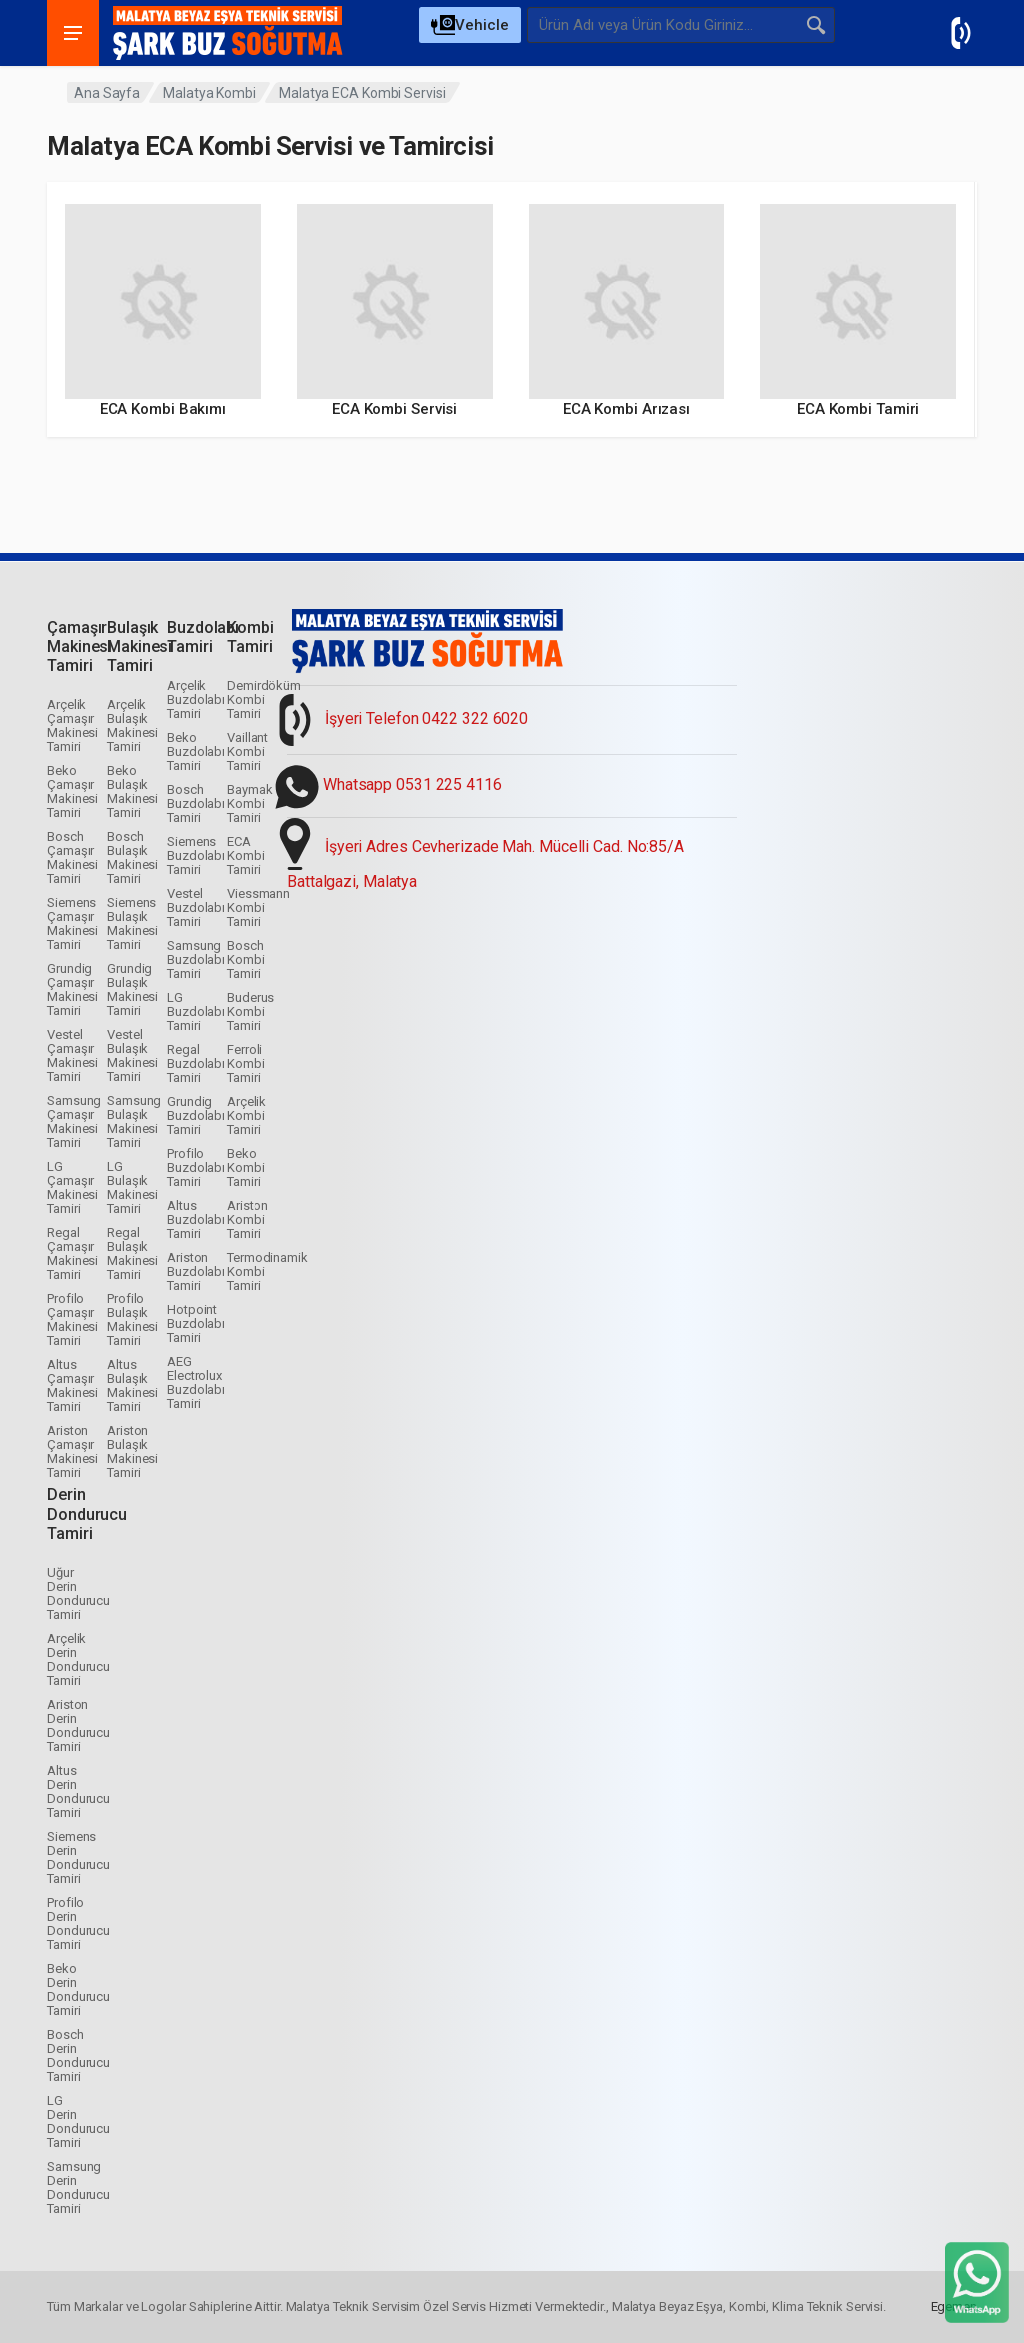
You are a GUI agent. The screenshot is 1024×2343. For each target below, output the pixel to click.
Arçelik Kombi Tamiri (246, 1115)
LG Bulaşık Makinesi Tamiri (132, 1187)
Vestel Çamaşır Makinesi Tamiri (72, 1055)
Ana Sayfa (107, 93)
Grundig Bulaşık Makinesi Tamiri (132, 989)
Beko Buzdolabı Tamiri (196, 751)
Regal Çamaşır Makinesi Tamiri (72, 1253)
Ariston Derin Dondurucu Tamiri (78, 1725)
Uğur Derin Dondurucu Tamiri (78, 1593)
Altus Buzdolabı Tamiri (196, 1219)
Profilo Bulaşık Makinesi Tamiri (132, 1319)
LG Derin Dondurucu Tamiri (78, 2121)
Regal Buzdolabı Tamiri (196, 1063)
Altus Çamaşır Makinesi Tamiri (72, 1385)
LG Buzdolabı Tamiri (196, 1011)
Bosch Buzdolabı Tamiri (196, 803)
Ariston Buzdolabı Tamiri (196, 1271)
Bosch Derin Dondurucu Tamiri (78, 2055)
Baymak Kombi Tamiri (249, 803)
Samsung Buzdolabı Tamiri (196, 959)
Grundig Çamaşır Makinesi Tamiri (72, 989)
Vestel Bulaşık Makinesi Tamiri (132, 1055)
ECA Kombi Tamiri (246, 855)
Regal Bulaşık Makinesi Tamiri (132, 1253)
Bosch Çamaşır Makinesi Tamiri (72, 857)
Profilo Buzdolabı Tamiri (196, 1167)
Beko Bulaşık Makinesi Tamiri (132, 791)
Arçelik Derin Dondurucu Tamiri (78, 1659)
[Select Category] (470, 25)
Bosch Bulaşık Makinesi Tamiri (132, 857)
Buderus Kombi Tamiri (250, 1011)
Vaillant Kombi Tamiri (247, 751)
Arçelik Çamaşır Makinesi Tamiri (72, 725)
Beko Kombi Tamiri (246, 1167)
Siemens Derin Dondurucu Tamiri (78, 1857)
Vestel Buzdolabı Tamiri (196, 907)
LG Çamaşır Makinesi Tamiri (72, 1187)
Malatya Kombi (209, 93)
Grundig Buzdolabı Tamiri (196, 1115)
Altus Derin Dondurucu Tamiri (78, 1791)
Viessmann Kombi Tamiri (258, 907)
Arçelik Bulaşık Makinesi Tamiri (132, 725)
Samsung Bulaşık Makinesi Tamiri (134, 1121)
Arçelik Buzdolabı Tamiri (196, 699)
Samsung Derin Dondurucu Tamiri (78, 2187)
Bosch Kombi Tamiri (246, 959)
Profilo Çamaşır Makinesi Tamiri (72, 1319)
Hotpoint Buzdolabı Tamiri (196, 1323)
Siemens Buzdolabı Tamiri (196, 855)
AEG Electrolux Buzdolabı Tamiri (196, 1382)
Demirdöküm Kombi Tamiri (264, 699)
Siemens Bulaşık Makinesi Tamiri (132, 923)
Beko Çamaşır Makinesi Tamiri (72, 791)
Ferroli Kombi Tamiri (246, 1063)
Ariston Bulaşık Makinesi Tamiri (132, 1451)
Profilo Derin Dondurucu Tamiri (78, 1923)
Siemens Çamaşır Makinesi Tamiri (72, 923)
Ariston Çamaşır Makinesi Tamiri (72, 1451)
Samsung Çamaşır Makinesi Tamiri (74, 1121)
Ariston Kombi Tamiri (247, 1219)
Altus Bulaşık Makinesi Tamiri (132, 1385)
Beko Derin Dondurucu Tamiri (78, 1989)
